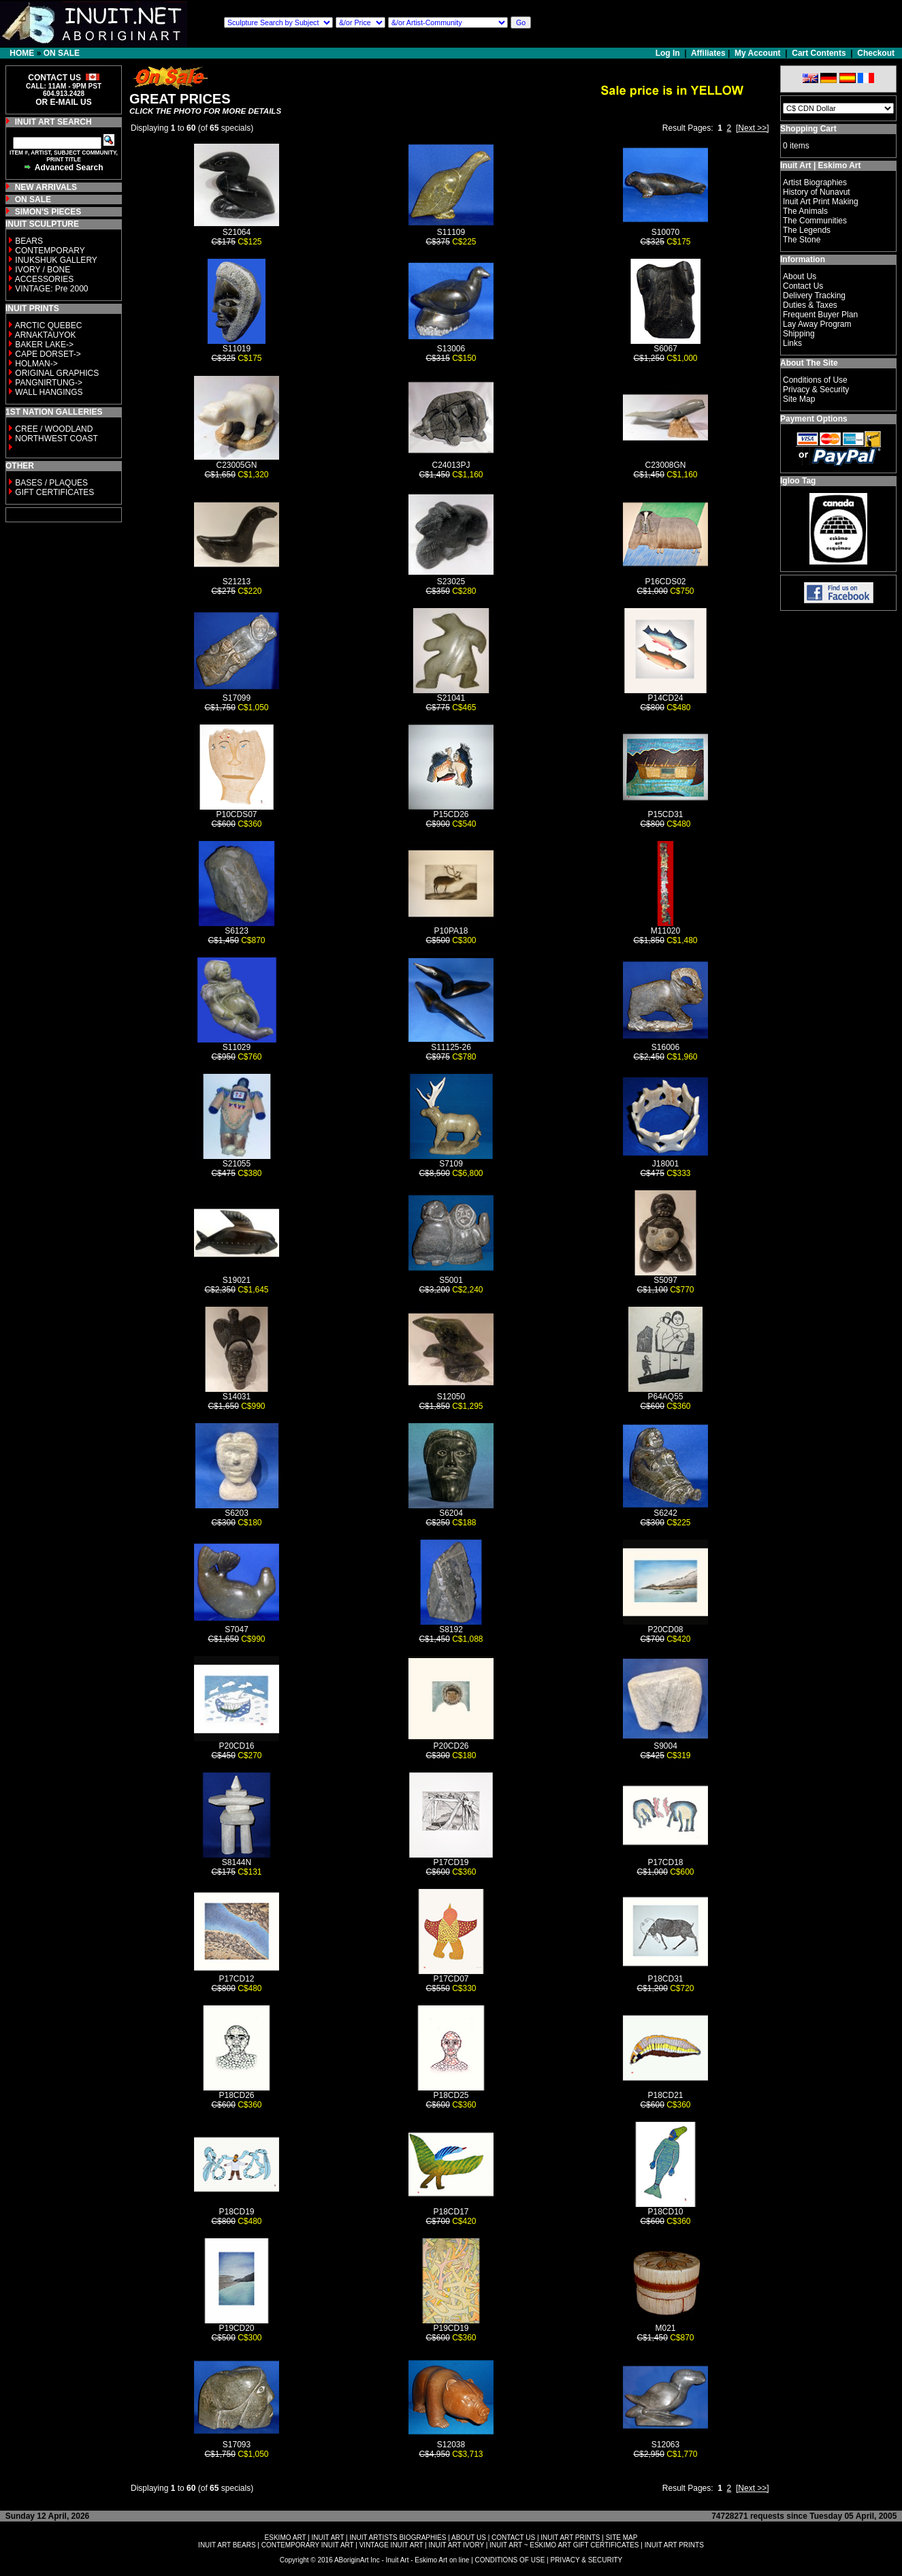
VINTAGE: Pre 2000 (51, 288)
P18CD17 (450, 2211)
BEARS (29, 241)
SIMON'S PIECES (48, 212)
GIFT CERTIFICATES (54, 492)
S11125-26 (451, 1047)
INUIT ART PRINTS (570, 2537)
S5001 (451, 1280)
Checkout (876, 53)
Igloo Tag (798, 481)
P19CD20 (236, 2328)
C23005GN (236, 465)
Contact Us (803, 286)
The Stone (801, 239)
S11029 (237, 1047)
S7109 (451, 1163)
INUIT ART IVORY (456, 2545)
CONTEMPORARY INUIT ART (307, 2545)
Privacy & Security (816, 389)
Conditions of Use (815, 380)
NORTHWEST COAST (55, 438)
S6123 (236, 931)
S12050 (451, 1396)
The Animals (805, 211)
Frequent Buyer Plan (820, 314)
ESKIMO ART (285, 2537)
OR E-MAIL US (63, 102)
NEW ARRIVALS (46, 187)
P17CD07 (450, 1979)
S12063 (665, 2444)
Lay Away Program (817, 324)
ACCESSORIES (44, 279)
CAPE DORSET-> (47, 354)
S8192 (451, 1629)
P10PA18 (451, 931)
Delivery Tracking (814, 295)
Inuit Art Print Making (820, 201)
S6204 (451, 1513)
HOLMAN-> (36, 363)
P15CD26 (450, 814)
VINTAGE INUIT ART (391, 2545)
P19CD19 (450, 2328)
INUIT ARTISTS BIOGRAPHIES (397, 2537)
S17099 (237, 698)
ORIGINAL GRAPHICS (57, 373)
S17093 (237, 2444)
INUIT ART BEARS (226, 2545)
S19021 (237, 1280)
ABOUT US (468, 2537)
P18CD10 (665, 2211)
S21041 (451, 698)
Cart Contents (818, 53)
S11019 (237, 348)
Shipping (799, 333)
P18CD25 (450, 2095)
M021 (665, 2328)
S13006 (451, 348)
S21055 (237, 1163)
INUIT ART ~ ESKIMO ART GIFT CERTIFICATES (564, 2545)
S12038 (451, 2444)
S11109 (451, 232)
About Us (799, 276)
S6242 (665, 1513)
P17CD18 (665, 1862)
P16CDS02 (665, 581)
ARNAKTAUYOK (45, 335)
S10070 (665, 232)
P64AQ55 (665, 1396)
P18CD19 (236, 2211)
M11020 (665, 931)
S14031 (237, 1396)
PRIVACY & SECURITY (586, 2560)
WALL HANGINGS (48, 392)
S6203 (236, 1513)
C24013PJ (451, 465)
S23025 (451, 581)
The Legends (807, 230)
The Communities (815, 220)
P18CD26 (236, 2095)
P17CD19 (450, 1862)
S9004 (665, 1746)
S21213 (237, 581)
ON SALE (62, 53)
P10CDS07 (236, 814)
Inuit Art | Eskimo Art (820, 165)
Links (792, 343)
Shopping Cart (808, 128)
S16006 (665, 1047)
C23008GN (665, 465)
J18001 (665, 1163)
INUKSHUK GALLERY (56, 260)
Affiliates (708, 53)
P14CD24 (665, 698)
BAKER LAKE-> (44, 344)
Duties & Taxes (810, 305)
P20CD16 (236, 1746)
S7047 (236, 1629)
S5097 (665, 1280)
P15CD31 (665, 814)
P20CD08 (665, 1629)
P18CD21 (665, 2095)
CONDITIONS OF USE (510, 2560)
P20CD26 (450, 1746)
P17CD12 (236, 1979)
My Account (758, 53)
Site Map (799, 399)
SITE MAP (622, 2537)
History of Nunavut (816, 192)
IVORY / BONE (42, 269)
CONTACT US (513, 2537)
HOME (22, 53)
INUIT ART (328, 2537)
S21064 (237, 232)
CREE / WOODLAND (53, 429)
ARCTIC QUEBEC (48, 325)
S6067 (665, 348)
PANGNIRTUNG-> (48, 382)
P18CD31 (665, 1979)
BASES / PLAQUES (51, 483)
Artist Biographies (815, 182)
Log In (669, 53)
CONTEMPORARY (49, 250)
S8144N (236, 1862)
